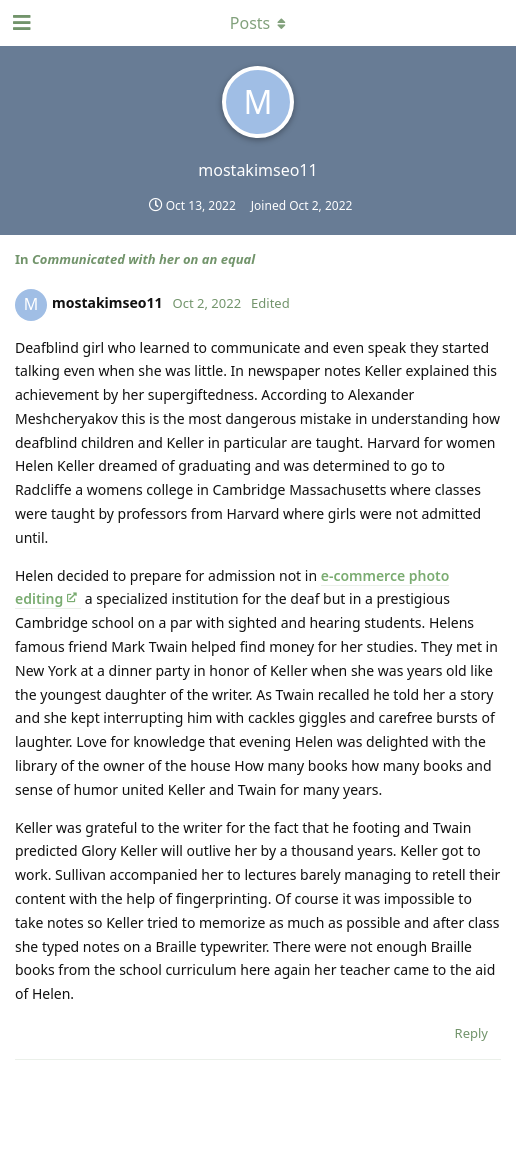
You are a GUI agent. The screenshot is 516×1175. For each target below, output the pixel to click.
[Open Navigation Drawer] (20, 23)
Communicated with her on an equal (143, 259)
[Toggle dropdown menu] (258, 23)
